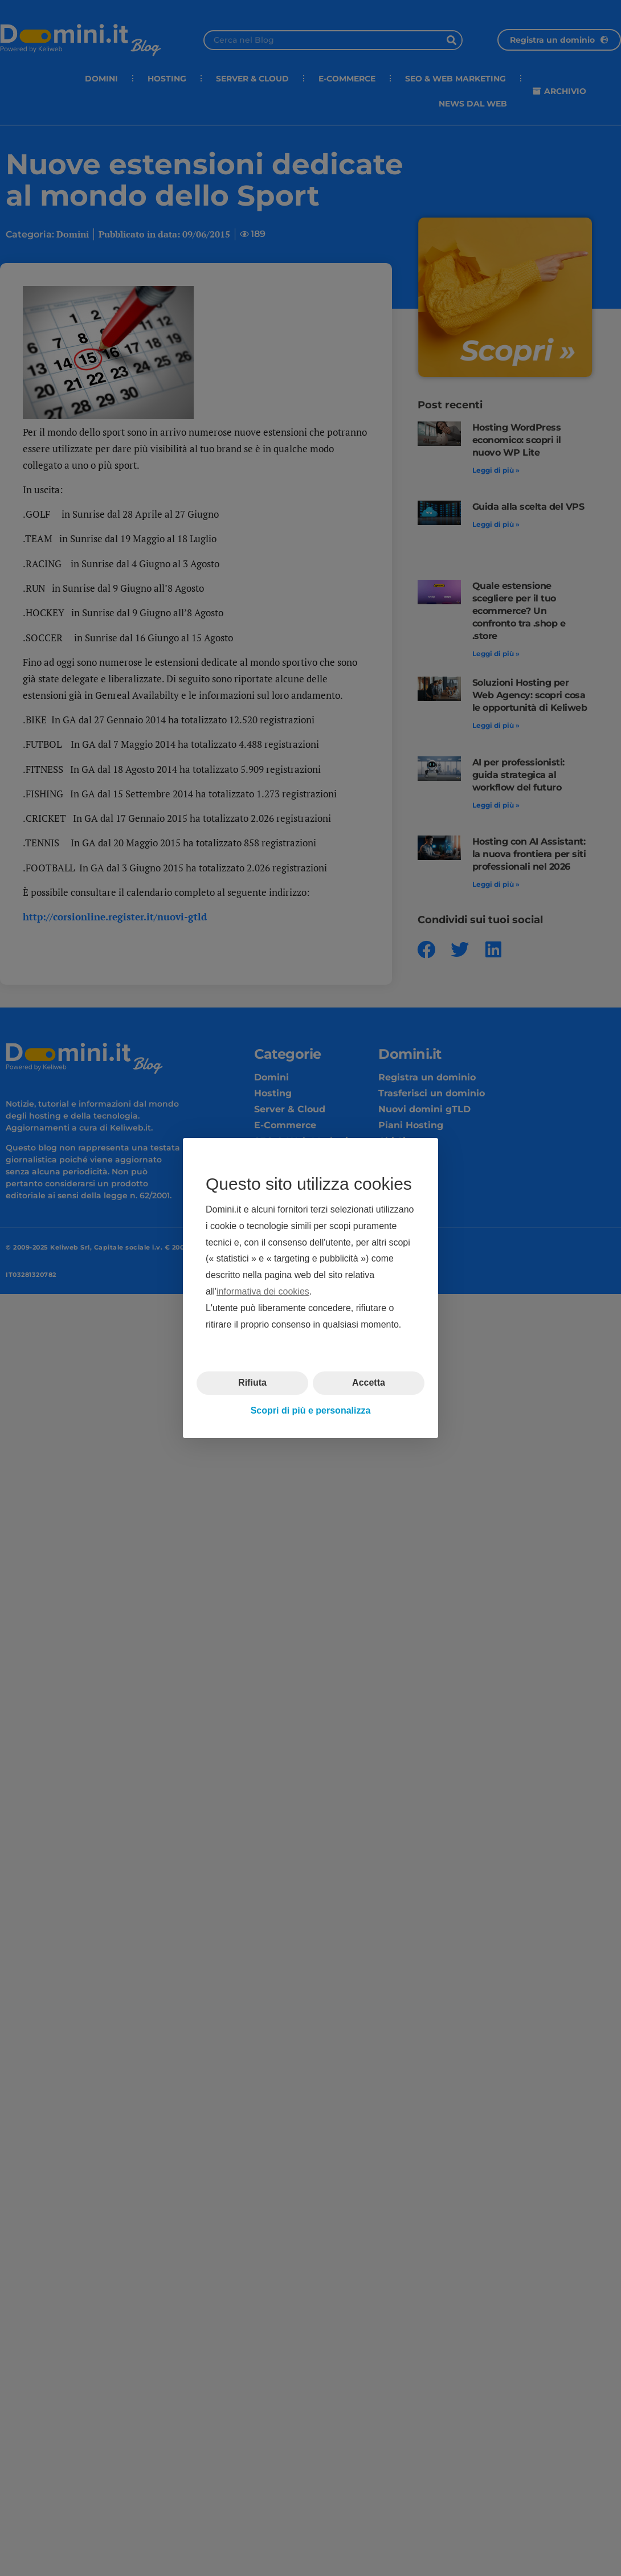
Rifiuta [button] (252, 1382)
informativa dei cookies (262, 1291)
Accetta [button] (368, 1382)
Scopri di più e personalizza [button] (311, 1410)
